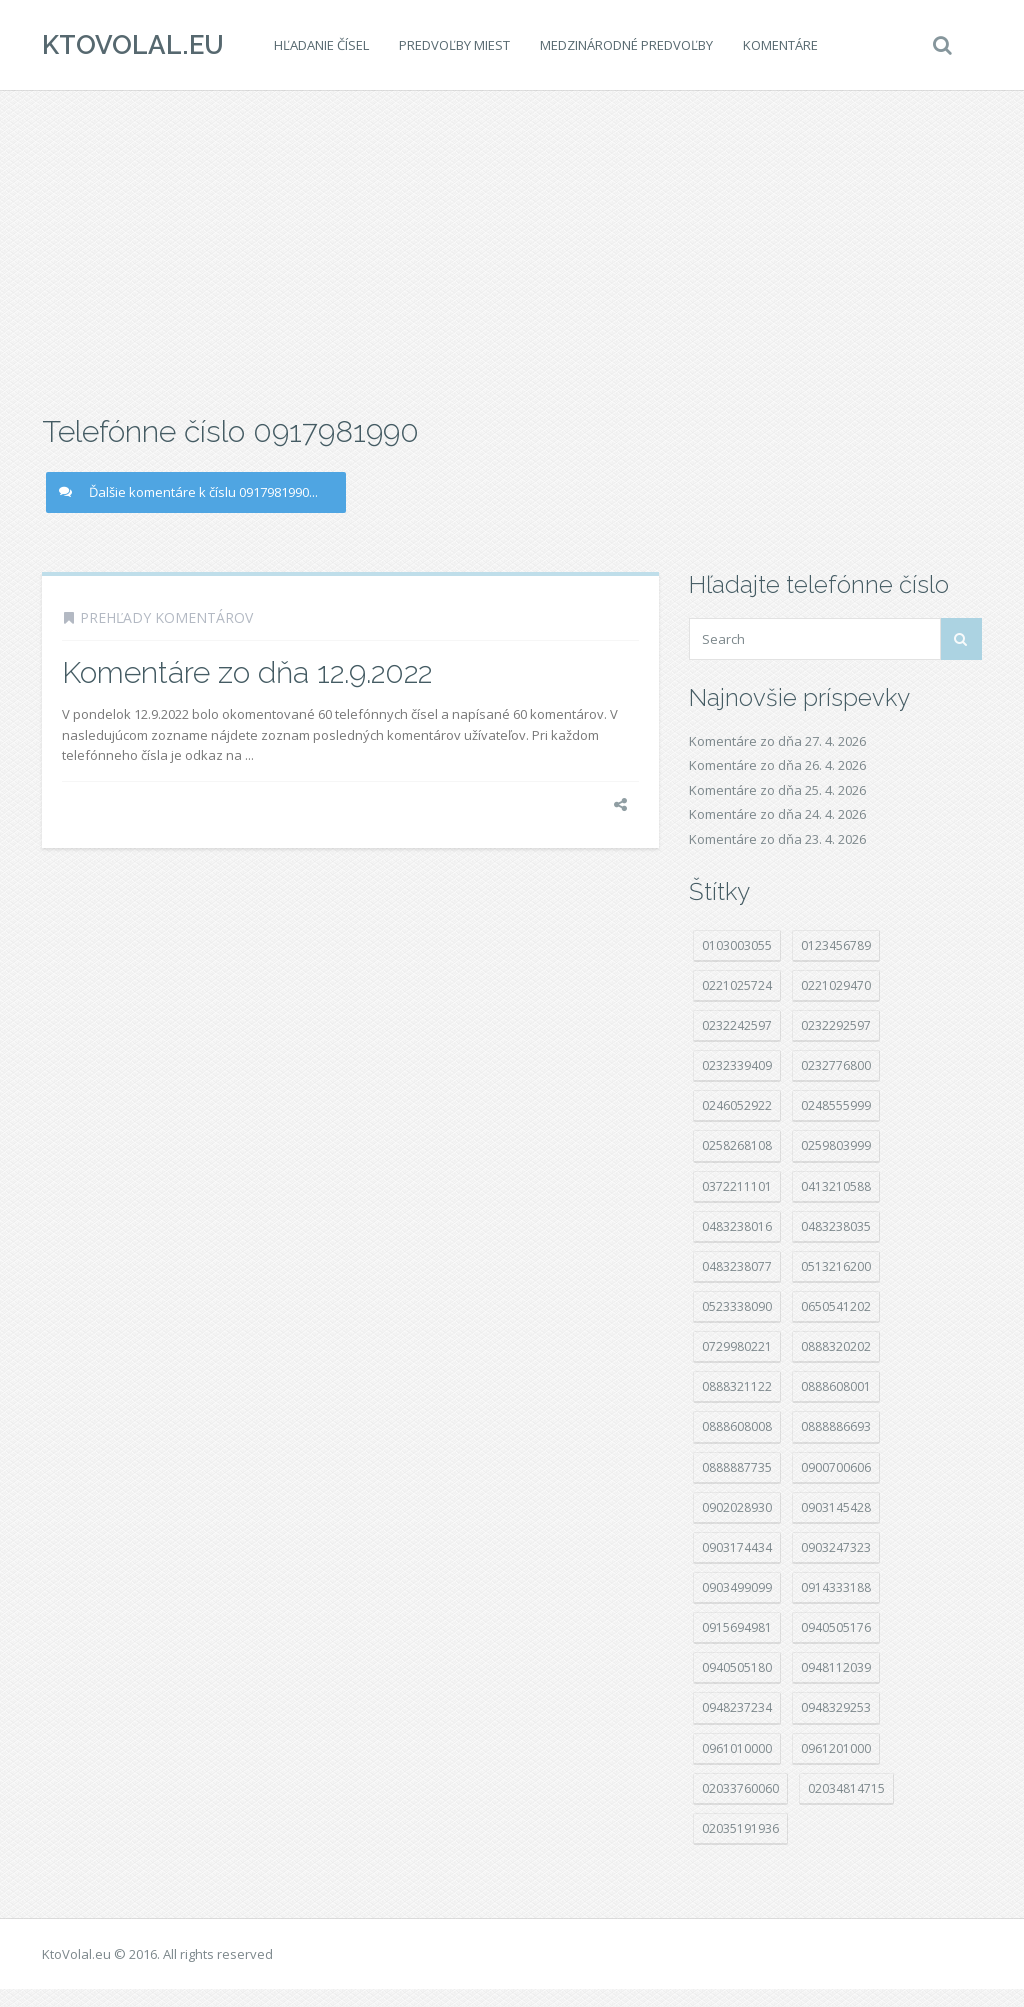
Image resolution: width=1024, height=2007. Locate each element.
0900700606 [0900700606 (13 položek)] (836, 1467)
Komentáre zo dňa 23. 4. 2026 (777, 839)
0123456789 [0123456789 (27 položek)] (836, 945)
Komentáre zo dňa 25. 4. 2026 (777, 790)
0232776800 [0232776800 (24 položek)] (836, 1065)
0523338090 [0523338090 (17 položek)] (737, 1306)
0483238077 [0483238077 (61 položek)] (737, 1266)
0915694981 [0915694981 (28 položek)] (737, 1627)
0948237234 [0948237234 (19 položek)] (737, 1707)
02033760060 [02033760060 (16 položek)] (740, 1788)
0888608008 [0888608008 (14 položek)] (737, 1426)
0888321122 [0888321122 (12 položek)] (737, 1386)
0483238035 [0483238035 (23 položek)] (836, 1226)
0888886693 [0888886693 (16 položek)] (836, 1426)
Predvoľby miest (454, 45)
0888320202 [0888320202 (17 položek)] (836, 1346)
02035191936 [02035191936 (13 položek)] (740, 1828)
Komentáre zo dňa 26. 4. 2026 (777, 765)
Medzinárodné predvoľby (626, 45)
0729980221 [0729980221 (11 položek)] (737, 1346)
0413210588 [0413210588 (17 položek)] (836, 1186)
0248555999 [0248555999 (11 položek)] (836, 1105)
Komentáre (780, 45)
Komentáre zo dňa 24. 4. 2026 (777, 814)
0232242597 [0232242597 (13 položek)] (737, 1025)
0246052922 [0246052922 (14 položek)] (737, 1105)
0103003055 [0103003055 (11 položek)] (737, 945)
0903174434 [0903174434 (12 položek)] (737, 1547)
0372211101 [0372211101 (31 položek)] (737, 1186)
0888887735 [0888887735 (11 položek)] (737, 1467)
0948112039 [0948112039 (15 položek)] (836, 1667)
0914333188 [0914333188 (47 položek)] (836, 1587)
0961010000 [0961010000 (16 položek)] (737, 1748)
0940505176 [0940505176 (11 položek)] (836, 1627)
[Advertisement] (512, 250)
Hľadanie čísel (321, 45)
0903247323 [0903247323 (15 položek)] (836, 1547)
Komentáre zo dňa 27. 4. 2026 (777, 741)
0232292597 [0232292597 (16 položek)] (836, 1025)
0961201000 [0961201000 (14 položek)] (836, 1748)
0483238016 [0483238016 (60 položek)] (737, 1226)
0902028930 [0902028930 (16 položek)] (737, 1507)
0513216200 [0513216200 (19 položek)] (836, 1266)
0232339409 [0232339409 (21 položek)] (737, 1065)
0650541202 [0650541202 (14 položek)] (836, 1306)
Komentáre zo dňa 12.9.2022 (247, 672)
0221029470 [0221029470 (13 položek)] (836, 985)
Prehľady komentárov (166, 617)
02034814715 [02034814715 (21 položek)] (846, 1788)
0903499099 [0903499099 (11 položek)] (737, 1587)
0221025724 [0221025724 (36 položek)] (737, 985)
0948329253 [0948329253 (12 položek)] (836, 1707)
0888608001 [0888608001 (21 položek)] (836, 1386)
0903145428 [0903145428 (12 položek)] (836, 1507)
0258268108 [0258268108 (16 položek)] (737, 1145)
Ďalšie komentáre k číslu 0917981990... (188, 492)
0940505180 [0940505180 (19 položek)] (737, 1667)
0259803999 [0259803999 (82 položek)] (836, 1145)
